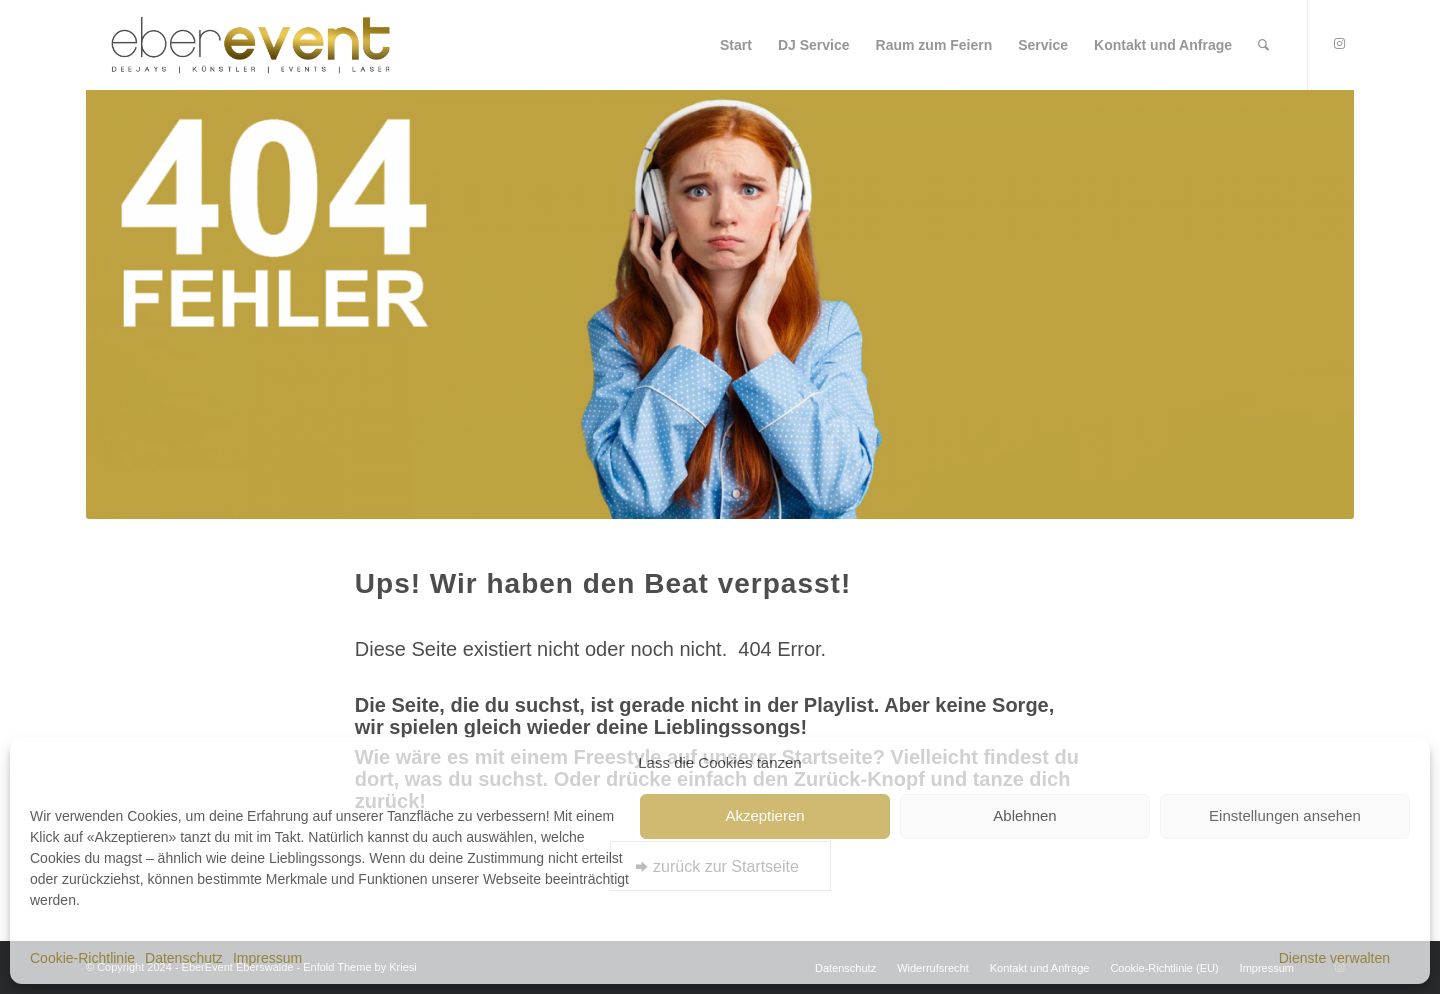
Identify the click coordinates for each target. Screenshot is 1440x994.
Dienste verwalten (1334, 958)
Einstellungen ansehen (1285, 815)
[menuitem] (736, 45)
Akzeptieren (764, 815)
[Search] (1263, 45)
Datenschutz (184, 958)
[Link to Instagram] (1339, 44)
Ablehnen (1024, 815)
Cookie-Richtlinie (82, 958)
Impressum (267, 958)
